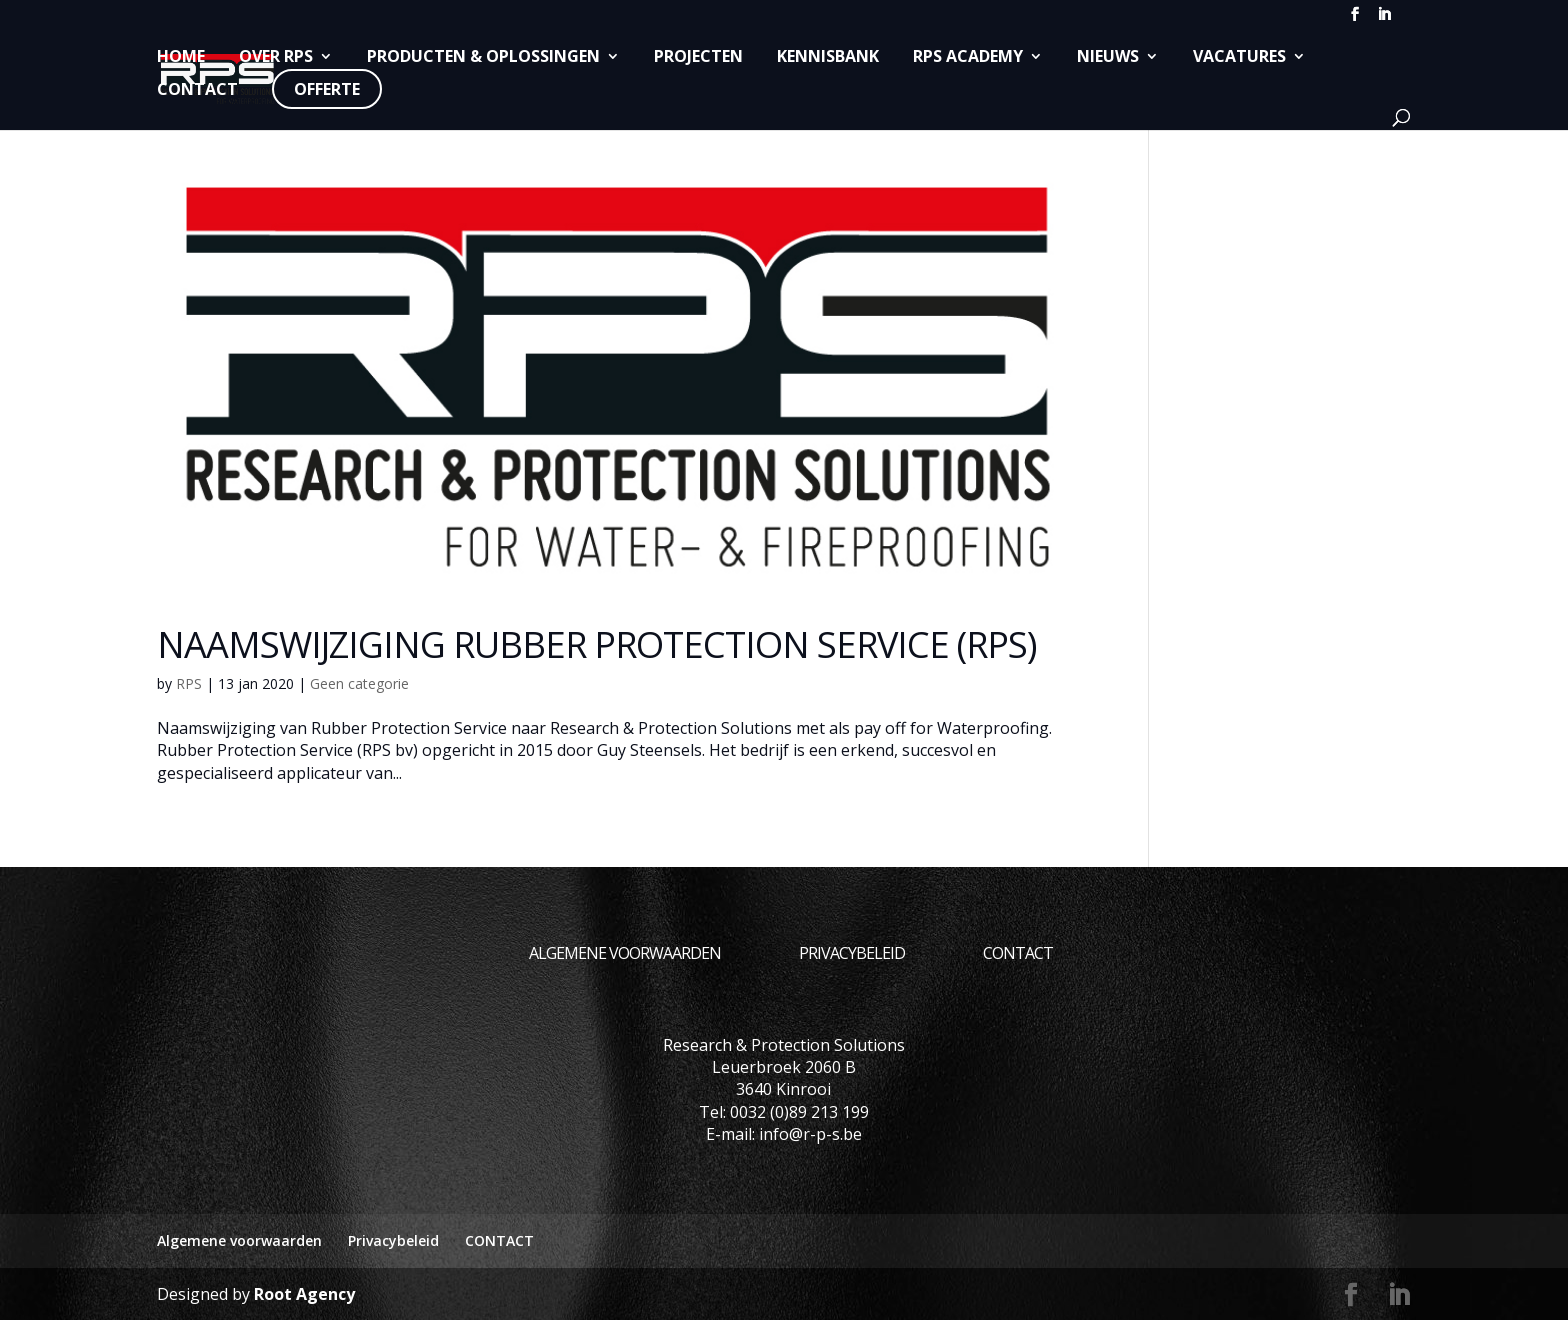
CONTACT (197, 90)
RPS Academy (968, 57)
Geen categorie (359, 683)
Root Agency (304, 1294)
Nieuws (1108, 57)
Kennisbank (828, 57)
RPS (189, 683)
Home (181, 57)
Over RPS (276, 57)
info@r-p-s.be (810, 1134)
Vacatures (1239, 57)
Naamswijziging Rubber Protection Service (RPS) (596, 644)
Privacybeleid (852, 953)
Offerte (327, 89)
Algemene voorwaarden (625, 953)
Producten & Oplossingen (483, 57)
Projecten (698, 57)
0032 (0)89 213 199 (799, 1112)
